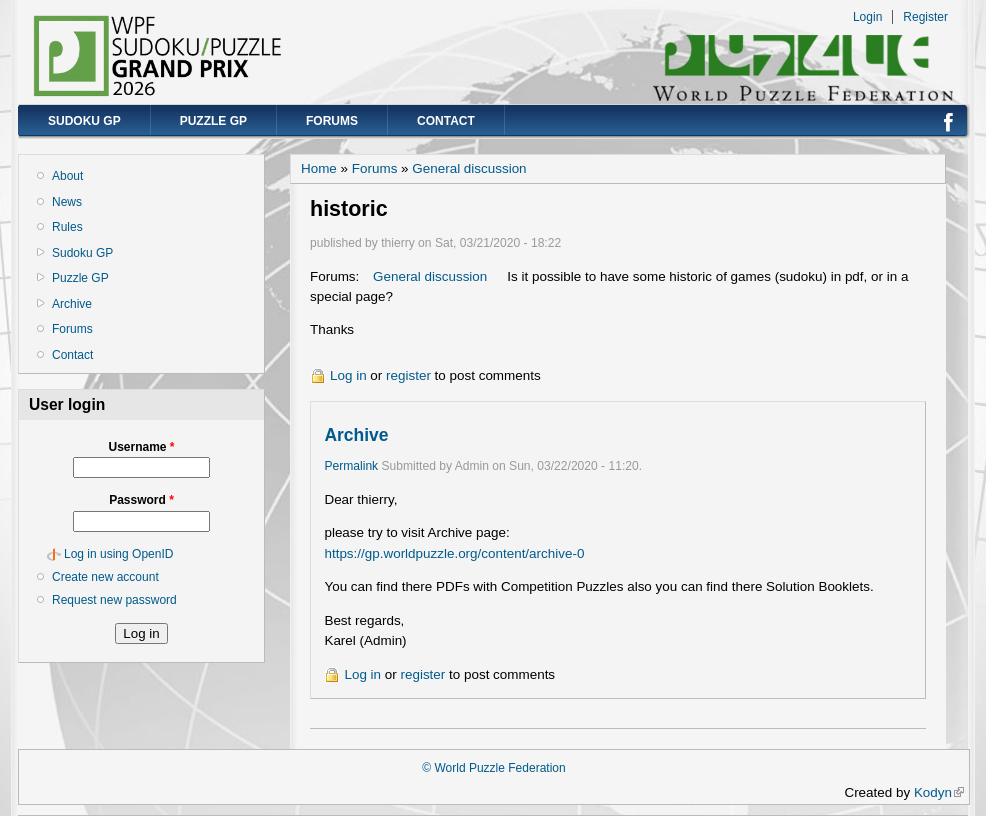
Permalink (351, 466)
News (67, 202)
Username (141, 447)
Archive (72, 304)
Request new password (114, 600)
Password (141, 500)
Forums (332, 121)
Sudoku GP (84, 121)
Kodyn (939, 792)
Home (319, 168)
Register (925, 17)
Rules (67, 227)
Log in (348, 375)
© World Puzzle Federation (493, 768)
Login (867, 17)
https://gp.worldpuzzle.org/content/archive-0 (454, 553)
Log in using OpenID (118, 554)
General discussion (469, 168)
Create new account (105, 577)
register (408, 375)
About (67, 176)
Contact (446, 121)
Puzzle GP (213, 121)
